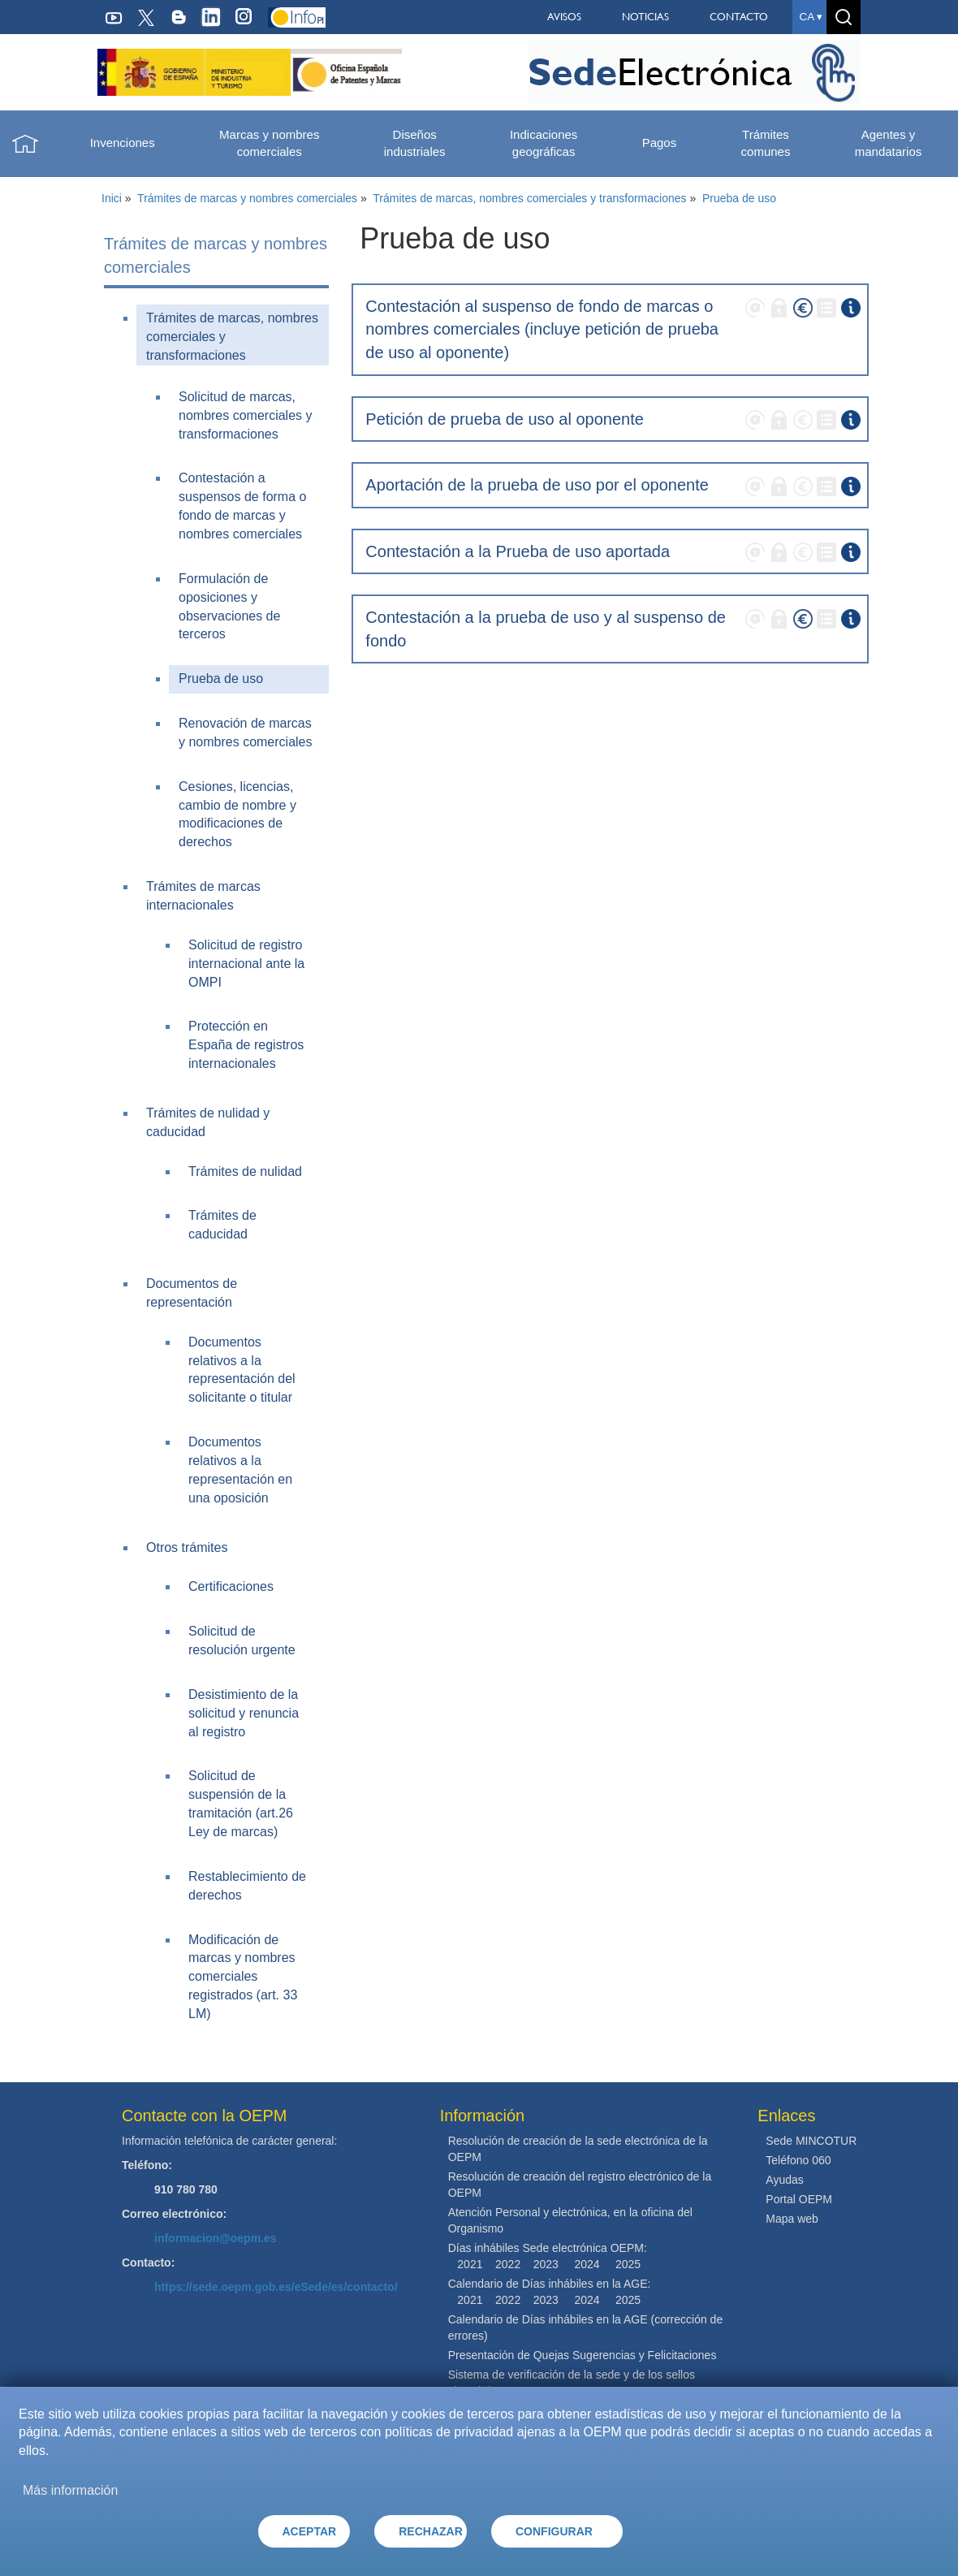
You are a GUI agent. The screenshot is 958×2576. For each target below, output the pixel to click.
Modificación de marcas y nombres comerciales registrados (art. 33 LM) (242, 1977)
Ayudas (784, 2179)
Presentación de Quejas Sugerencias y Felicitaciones (582, 2355)
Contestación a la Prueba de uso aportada (517, 551)
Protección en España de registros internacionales (246, 1044)
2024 (586, 2264)
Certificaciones (231, 1586)
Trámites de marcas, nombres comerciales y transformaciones (529, 198)
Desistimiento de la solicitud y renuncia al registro (243, 1713)
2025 (628, 2264)
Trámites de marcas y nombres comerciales (247, 198)
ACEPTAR (310, 2531)
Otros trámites (186, 1547)
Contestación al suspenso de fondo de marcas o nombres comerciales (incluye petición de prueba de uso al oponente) (541, 329)
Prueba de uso (739, 198)
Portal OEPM (799, 2199)
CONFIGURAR (554, 2531)
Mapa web (792, 2218)
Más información (70, 2490)
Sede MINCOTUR (811, 2140)
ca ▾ (811, 17)
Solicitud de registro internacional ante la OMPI (246, 963)
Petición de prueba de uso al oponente (504, 419)
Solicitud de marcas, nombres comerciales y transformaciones (246, 415)
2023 (546, 2264)
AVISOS (564, 17)
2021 (469, 2264)
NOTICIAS (645, 17)
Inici (111, 198)
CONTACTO (739, 17)
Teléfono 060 (798, 2160)
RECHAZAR (431, 2531)
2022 (507, 2264)
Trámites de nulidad (245, 1171)
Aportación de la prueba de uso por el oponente (537, 485)
